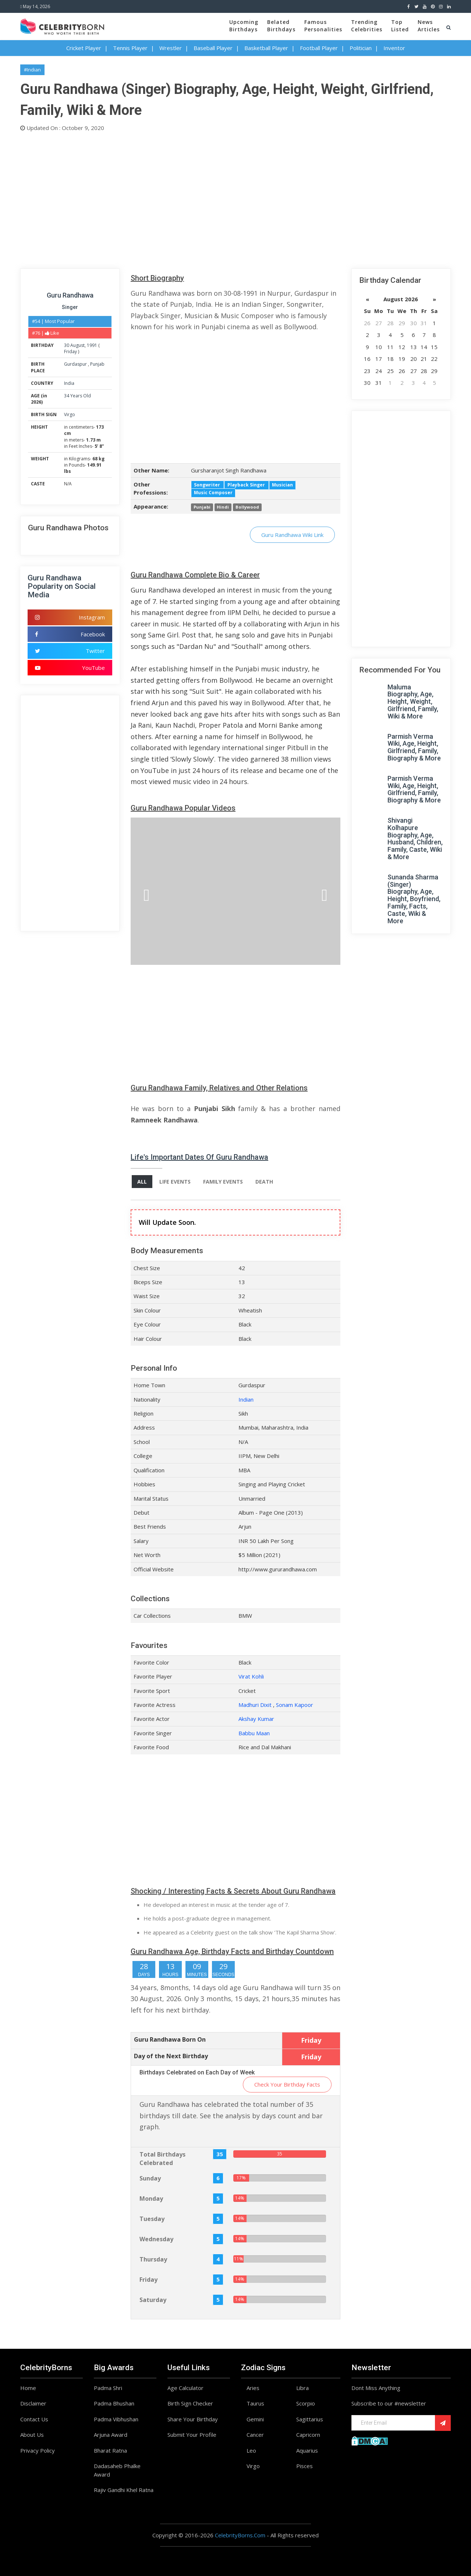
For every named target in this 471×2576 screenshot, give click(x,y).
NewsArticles (429, 25)
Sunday (150, 2178)
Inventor (394, 48)
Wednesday (156, 2239)
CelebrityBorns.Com (240, 2535)
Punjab (97, 364)
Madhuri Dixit (255, 1704)
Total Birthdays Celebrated (162, 2158)
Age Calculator (185, 2388)
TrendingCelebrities (366, 25)
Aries (253, 2388)
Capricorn (308, 2434)
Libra (302, 2388)
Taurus (255, 2403)
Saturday (152, 2300)
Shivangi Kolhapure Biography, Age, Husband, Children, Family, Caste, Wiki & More (415, 838)
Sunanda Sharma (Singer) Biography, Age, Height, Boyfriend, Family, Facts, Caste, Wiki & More (413, 899)
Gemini (255, 2419)
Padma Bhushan (114, 2403)
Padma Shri (108, 2388)
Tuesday (151, 2219)
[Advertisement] (235, 198)
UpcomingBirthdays (243, 25)
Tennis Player (130, 48)
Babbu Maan (254, 1733)
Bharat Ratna (110, 2450)
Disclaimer (33, 2403)
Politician (361, 48)
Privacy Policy (37, 2450)
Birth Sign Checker (190, 2403)
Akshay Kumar (256, 1718)
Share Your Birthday (192, 2419)
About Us (32, 2434)
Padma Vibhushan (116, 2419)
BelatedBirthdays (281, 25)
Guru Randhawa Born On (170, 2039)
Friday (70, 351)
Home (28, 2388)
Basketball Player (266, 48)
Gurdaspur (76, 364)
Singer (70, 307)
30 (66, 345)
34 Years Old (77, 396)
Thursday (153, 2259)
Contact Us (34, 2419)
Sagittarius (309, 2419)
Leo (251, 2450)
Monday (151, 2198)
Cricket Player (83, 48)
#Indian (32, 69)
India (69, 383)
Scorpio (305, 2403)
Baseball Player (213, 48)
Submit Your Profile (191, 2434)
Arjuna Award (110, 2434)
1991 (92, 345)
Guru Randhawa (70, 295)
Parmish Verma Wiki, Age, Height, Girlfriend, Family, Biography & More (414, 747)
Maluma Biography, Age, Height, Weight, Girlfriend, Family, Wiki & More (412, 701)
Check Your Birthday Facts (287, 2084)
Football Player (319, 48)
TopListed (400, 25)
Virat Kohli (251, 1676)
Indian (246, 1399)
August (77, 345)
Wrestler (170, 48)
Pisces (304, 2466)
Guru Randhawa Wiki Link (292, 534)
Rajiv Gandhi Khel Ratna (123, 2490)
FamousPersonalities (323, 25)
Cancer (255, 2434)
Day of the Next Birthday (171, 2056)
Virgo (69, 414)
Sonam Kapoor (294, 1704)
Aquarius (307, 2450)
